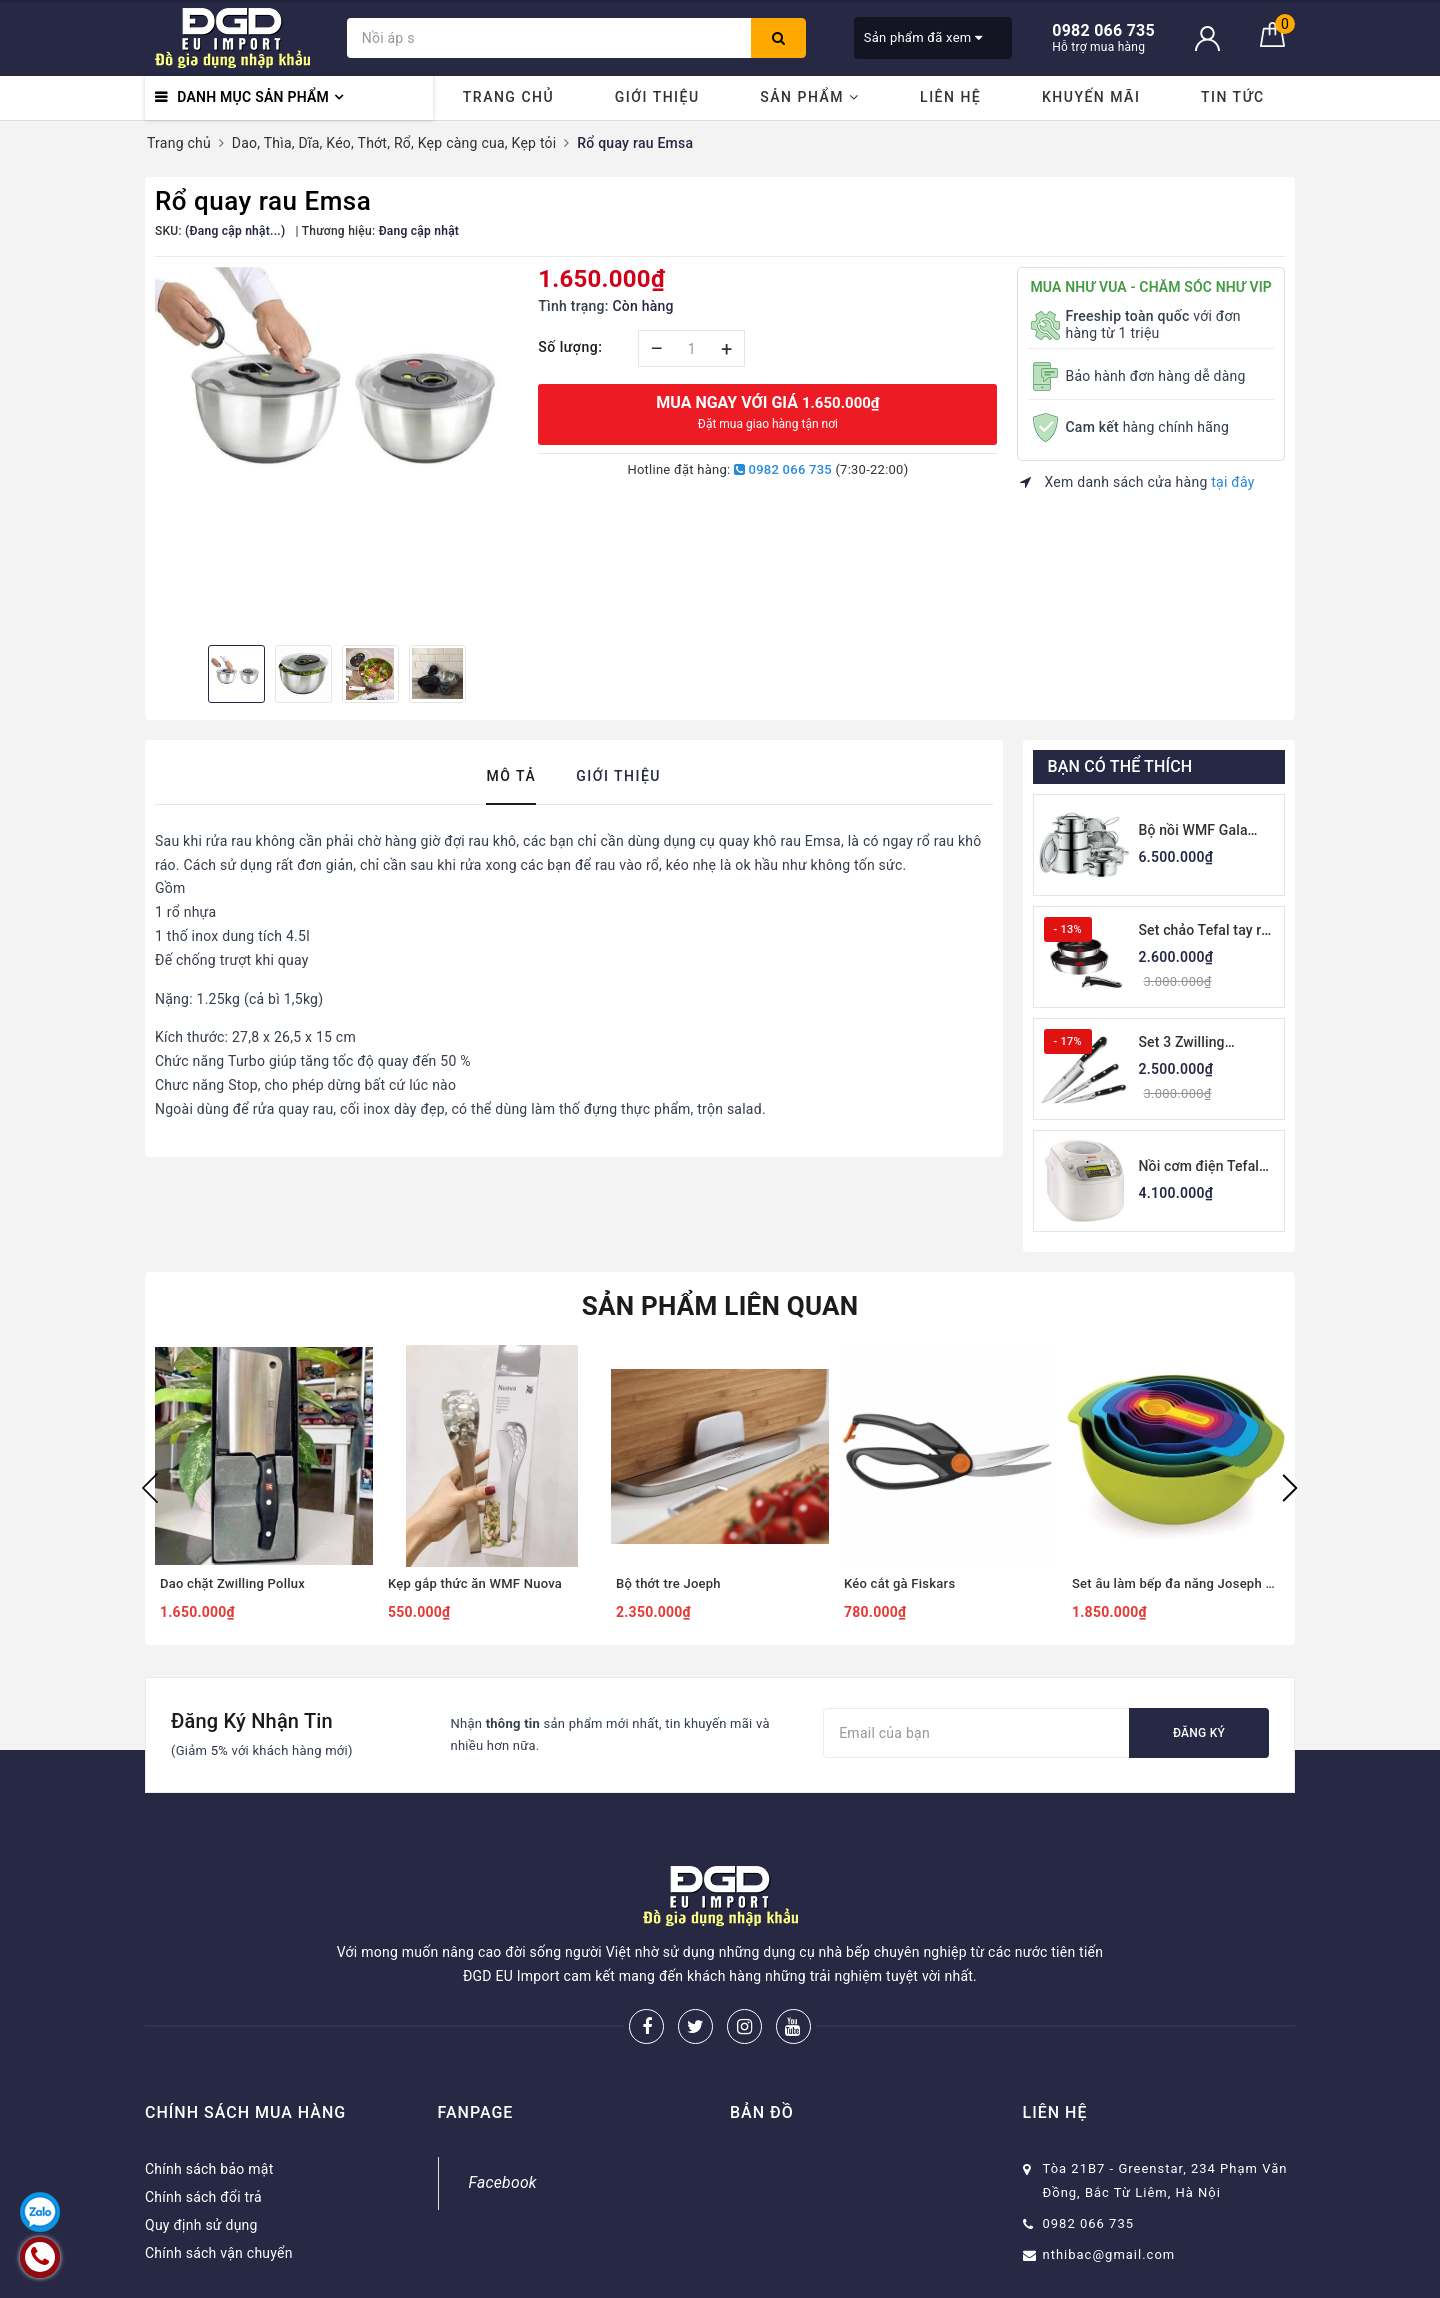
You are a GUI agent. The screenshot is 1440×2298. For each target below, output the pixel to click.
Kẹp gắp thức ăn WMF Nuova (475, 1583)
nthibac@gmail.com (1109, 2254)
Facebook (503, 2182)
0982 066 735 (783, 469)
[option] (336, 391)
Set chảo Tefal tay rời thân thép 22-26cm (1206, 931)
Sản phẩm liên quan (720, 1306)
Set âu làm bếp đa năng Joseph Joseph (1176, 1583)
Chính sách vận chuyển (219, 2253)
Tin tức (1233, 97)
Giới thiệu (657, 97)
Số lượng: (570, 347)
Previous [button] (150, 1488)
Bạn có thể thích (1120, 766)
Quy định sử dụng (201, 2225)
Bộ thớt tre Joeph (668, 1583)
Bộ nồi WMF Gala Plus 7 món (1193, 831)
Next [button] (1290, 1488)
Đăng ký (1199, 1733)
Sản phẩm (809, 97)
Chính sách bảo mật (209, 2169)
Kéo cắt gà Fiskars (899, 1583)
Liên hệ (950, 97)
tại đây (1232, 482)
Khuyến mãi (1091, 97)
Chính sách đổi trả (203, 2197)
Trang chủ (508, 97)
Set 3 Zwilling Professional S (1185, 1043)
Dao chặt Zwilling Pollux (232, 1583)
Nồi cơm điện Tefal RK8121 (1199, 1167)
